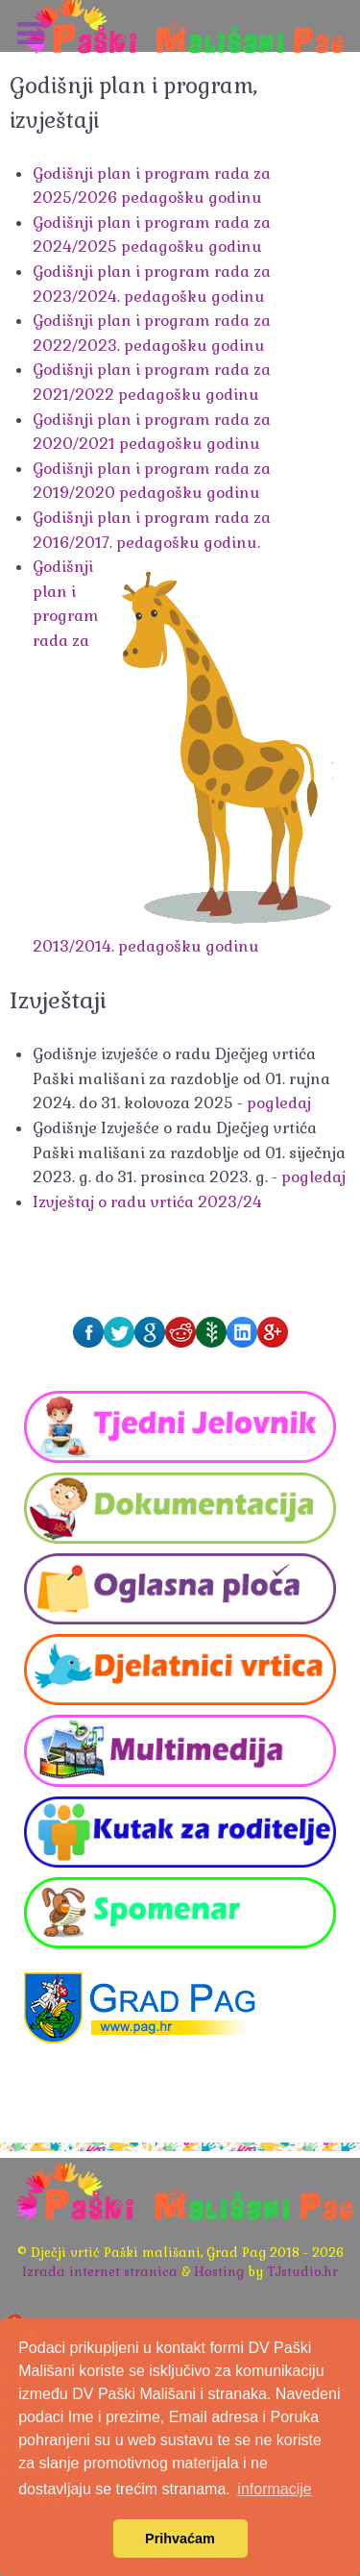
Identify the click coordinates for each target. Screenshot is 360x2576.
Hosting (219, 2272)
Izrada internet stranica (100, 2272)
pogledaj (279, 1103)
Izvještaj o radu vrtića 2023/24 (147, 1202)
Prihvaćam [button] (180, 2538)
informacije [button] (274, 2489)
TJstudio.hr (302, 2272)
